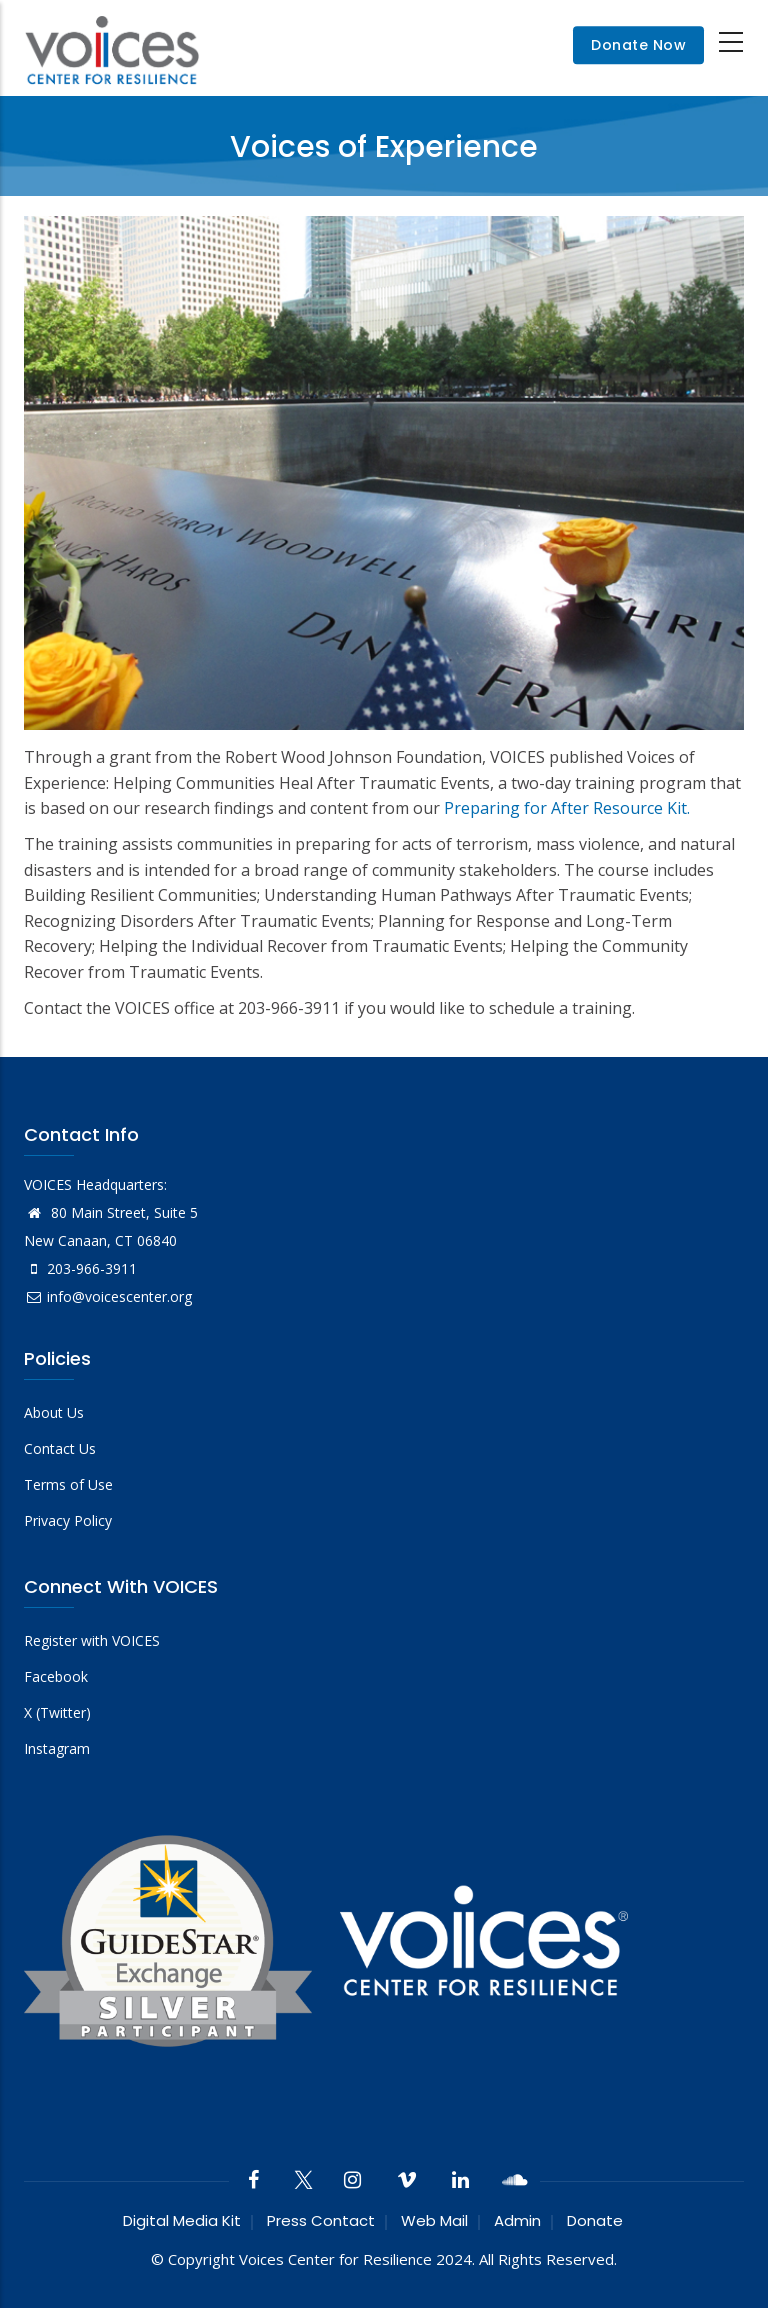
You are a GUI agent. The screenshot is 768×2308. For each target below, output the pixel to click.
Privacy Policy (68, 1520)
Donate (595, 2220)
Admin (517, 2220)
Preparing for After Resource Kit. (567, 808)
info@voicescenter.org (108, 1296)
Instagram (57, 1748)
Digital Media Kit (182, 2220)
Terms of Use (68, 1484)
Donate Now (638, 45)
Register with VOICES (92, 1640)
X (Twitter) (57, 1712)
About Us (54, 1412)
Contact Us (60, 1448)
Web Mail (434, 2220)
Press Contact (321, 2220)
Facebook (56, 1676)
